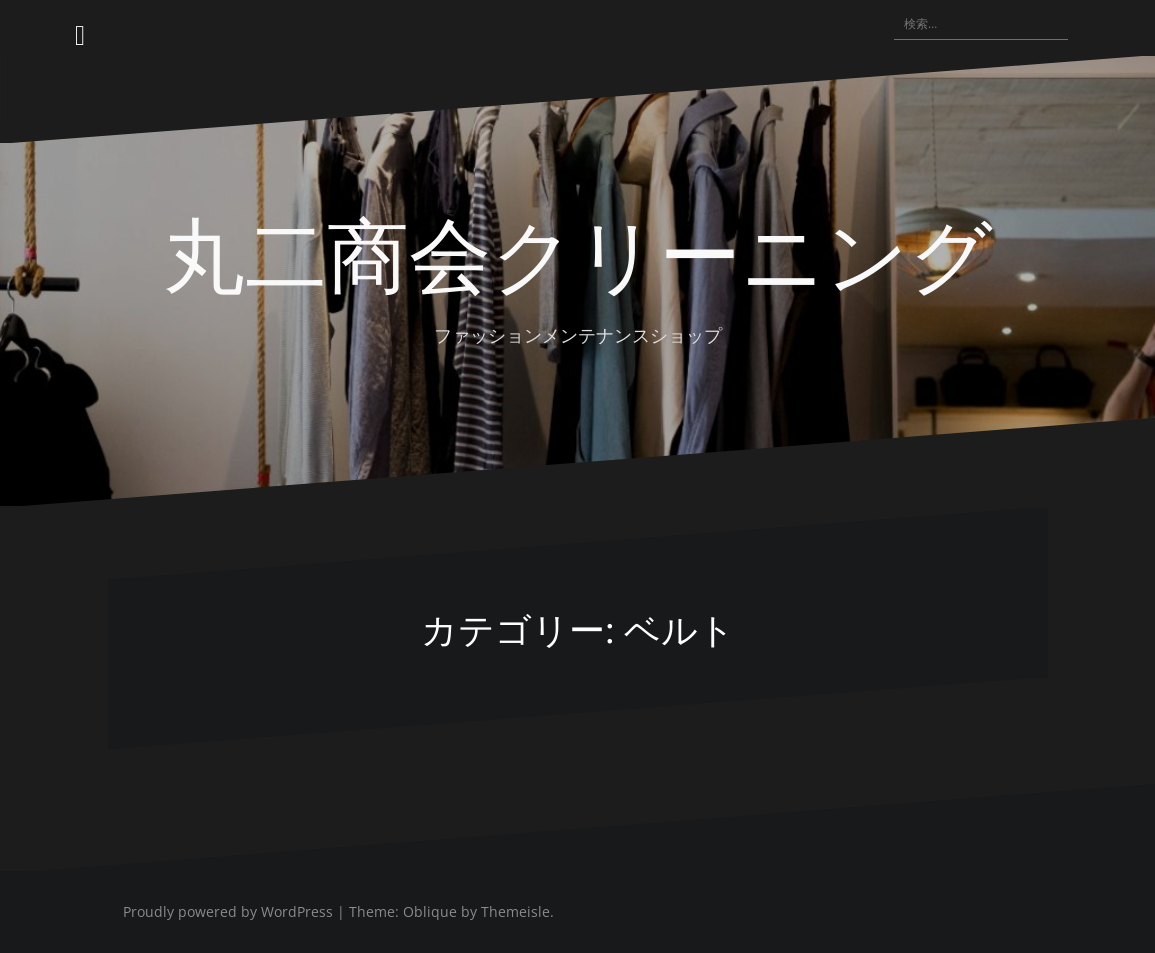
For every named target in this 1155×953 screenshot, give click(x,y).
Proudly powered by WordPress (228, 911)
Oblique (430, 911)
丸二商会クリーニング (578, 251)
